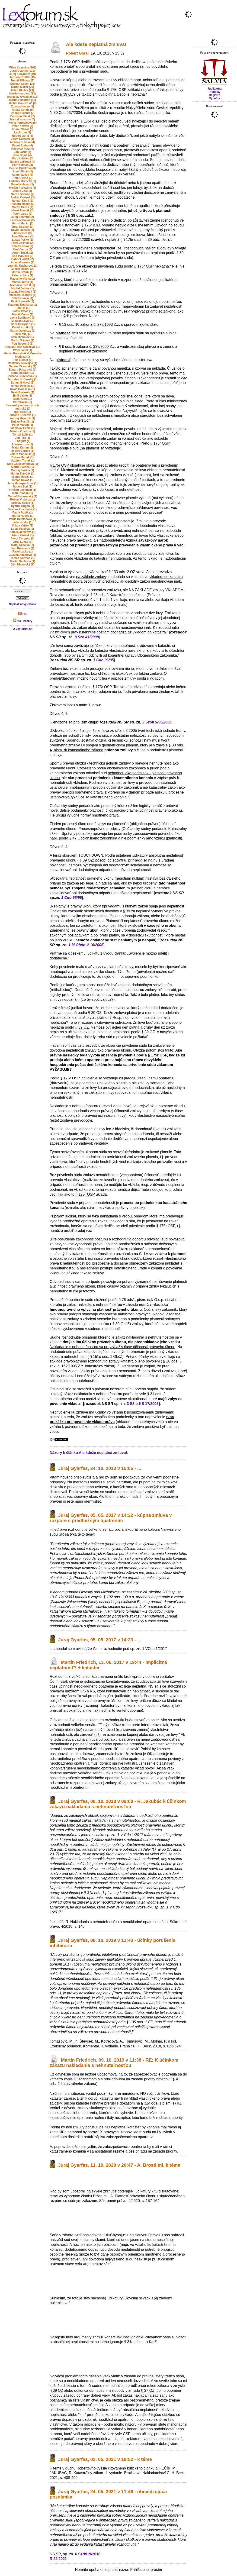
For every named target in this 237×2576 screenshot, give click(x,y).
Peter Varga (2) (22, 213)
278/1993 (105, 324)
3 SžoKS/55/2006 (156, 722)
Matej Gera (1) (22, 398)
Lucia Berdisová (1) (22, 317)
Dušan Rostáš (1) (22, 421)
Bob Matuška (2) (22, 256)
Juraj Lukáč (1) (22, 541)
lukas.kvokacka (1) (22, 389)
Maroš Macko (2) (22, 223)
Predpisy (215, 92)
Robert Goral (77, 53)
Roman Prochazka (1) (22, 509)
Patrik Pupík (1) (22, 512)
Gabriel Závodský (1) (22, 366)
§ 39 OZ (67, 94)
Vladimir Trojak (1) (22, 460)
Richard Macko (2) (22, 204)
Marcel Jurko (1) (22, 282)
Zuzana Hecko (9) (22, 106)
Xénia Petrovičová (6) (22, 122)
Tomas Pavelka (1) (22, 385)
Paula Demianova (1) (22, 519)
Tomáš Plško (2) (22, 246)
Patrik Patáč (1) (23, 311)
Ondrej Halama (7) (23, 113)
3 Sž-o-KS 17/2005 (143, 1404)
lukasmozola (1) (22, 444)
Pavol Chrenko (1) (22, 538)
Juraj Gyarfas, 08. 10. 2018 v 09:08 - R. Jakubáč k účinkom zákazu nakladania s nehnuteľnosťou (118, 1804)
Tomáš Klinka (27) (22, 80)
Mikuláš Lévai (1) (22, 321)
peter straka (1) (22, 522)
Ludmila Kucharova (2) (22, 265)
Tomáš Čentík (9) (22, 109)
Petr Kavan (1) (22, 402)
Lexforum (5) (22, 132)
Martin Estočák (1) (22, 473)
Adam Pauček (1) (22, 535)
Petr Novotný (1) (22, 343)
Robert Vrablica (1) (22, 499)
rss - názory (22, 621)
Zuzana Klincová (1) (23, 415)
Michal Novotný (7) (22, 119)
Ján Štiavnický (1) (22, 564)
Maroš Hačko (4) (22, 158)
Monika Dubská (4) (22, 142)
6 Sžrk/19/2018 (87, 2554)
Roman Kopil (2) (22, 200)
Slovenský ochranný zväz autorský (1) (22, 407)
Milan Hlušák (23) (22, 90)
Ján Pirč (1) (22, 437)
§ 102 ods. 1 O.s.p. (119, 1597)
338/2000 (101, 347)
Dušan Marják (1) (22, 457)
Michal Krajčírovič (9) (23, 103)
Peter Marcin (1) (22, 424)
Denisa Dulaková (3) (22, 168)
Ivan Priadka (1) (22, 493)
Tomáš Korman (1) (22, 558)
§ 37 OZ (147, 2390)
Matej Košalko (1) (22, 545)
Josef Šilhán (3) (22, 171)
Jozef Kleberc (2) (22, 236)
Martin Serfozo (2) (22, 194)
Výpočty (214, 98)
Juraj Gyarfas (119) (22, 70)
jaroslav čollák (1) (22, 502)
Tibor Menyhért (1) (22, 324)
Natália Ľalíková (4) (22, 161)
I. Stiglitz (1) (22, 441)
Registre (214, 95)
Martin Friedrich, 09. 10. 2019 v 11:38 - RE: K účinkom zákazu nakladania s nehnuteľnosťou (114, 2062)
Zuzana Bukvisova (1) (22, 376)
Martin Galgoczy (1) (22, 330)
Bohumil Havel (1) (22, 382)
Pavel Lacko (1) (22, 551)
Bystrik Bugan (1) (22, 506)
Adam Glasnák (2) (22, 262)
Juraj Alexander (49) (22, 74)
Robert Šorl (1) (22, 486)
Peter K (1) (22, 308)
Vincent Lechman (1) (22, 489)
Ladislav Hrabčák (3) (22, 181)
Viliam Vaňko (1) (22, 525)
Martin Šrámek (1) (22, 340)
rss (22, 614)
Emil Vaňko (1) (22, 395)
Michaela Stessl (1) (22, 285)
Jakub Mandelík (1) (22, 454)
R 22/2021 (58, 2559)
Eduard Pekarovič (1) (22, 369)
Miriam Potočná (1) (22, 431)
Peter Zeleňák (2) (22, 243)
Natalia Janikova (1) (22, 532)
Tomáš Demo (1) (22, 314)
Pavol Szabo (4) (22, 145)
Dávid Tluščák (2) (22, 230)
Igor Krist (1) (22, 411)
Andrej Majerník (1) (22, 418)
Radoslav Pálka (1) (22, 278)
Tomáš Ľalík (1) (22, 434)
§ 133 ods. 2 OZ (122, 572)
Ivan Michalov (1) (22, 337)
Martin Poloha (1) (22, 467)
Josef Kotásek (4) (22, 139)
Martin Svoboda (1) (22, 561)
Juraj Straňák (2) (22, 226)
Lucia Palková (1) (22, 528)
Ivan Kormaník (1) (22, 548)
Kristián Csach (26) (22, 83)
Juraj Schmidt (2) (22, 217)
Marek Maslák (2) (22, 210)
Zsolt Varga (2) (22, 249)
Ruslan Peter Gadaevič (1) (22, 347)
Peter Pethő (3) (22, 178)
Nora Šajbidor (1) (22, 372)
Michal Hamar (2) (22, 269)
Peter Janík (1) (22, 350)
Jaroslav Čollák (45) (23, 77)
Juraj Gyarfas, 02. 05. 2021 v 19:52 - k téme (105, 2459)
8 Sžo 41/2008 (87, 637)
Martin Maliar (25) (22, 87)
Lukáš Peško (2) (22, 239)
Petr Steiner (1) (22, 360)
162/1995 (69, 1366)
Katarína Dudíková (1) (22, 304)
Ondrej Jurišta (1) (22, 470)
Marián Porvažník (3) (22, 187)
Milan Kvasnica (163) (22, 67)
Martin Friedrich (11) (22, 100)
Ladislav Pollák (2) (22, 220)
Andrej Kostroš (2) (22, 197)
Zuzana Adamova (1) (22, 554)
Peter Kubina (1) (22, 275)
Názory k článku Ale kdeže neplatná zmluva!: (89, 1453)
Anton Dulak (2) (22, 252)
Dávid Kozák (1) (22, 327)
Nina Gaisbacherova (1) (22, 463)
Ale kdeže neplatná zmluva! (96, 44)
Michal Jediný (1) (22, 288)
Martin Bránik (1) (23, 272)
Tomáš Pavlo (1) (22, 298)
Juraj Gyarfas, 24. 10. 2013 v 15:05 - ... (99, 1468)
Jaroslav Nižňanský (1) (22, 379)
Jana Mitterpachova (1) (22, 483)
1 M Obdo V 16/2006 (85, 945)
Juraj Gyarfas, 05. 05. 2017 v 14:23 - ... (99, 1639)
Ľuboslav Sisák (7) (22, 116)
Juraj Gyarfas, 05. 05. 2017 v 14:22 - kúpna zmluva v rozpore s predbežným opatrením (111, 1518)
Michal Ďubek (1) (22, 476)
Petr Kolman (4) (22, 165)
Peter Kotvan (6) (22, 126)
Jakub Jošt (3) (22, 191)
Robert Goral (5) (22, 135)
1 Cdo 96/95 (103, 660)
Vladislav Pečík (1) (22, 428)
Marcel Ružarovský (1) (22, 496)
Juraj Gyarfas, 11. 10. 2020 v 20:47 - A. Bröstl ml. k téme (119, 2165)
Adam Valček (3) (22, 174)
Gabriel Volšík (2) (22, 259)
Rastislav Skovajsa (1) (22, 363)
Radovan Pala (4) (22, 148)
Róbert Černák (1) (22, 450)
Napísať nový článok (22, 604)
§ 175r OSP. (102, 687)
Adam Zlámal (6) (22, 129)
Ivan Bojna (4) (22, 155)
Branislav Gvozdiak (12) (22, 96)
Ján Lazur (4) (22, 152)
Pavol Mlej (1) (23, 334)
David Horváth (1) (22, 301)
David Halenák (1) (22, 392)
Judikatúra (215, 88)
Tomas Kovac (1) (23, 480)
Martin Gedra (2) (22, 207)
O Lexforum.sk (22, 628)
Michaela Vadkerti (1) (22, 295)
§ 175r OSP (70, 62)
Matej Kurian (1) (22, 447)
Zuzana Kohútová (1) (22, 291)
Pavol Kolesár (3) (22, 184)
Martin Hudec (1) (22, 515)
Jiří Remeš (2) (22, 233)
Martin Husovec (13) (22, 93)
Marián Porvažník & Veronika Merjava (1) (22, 355)
